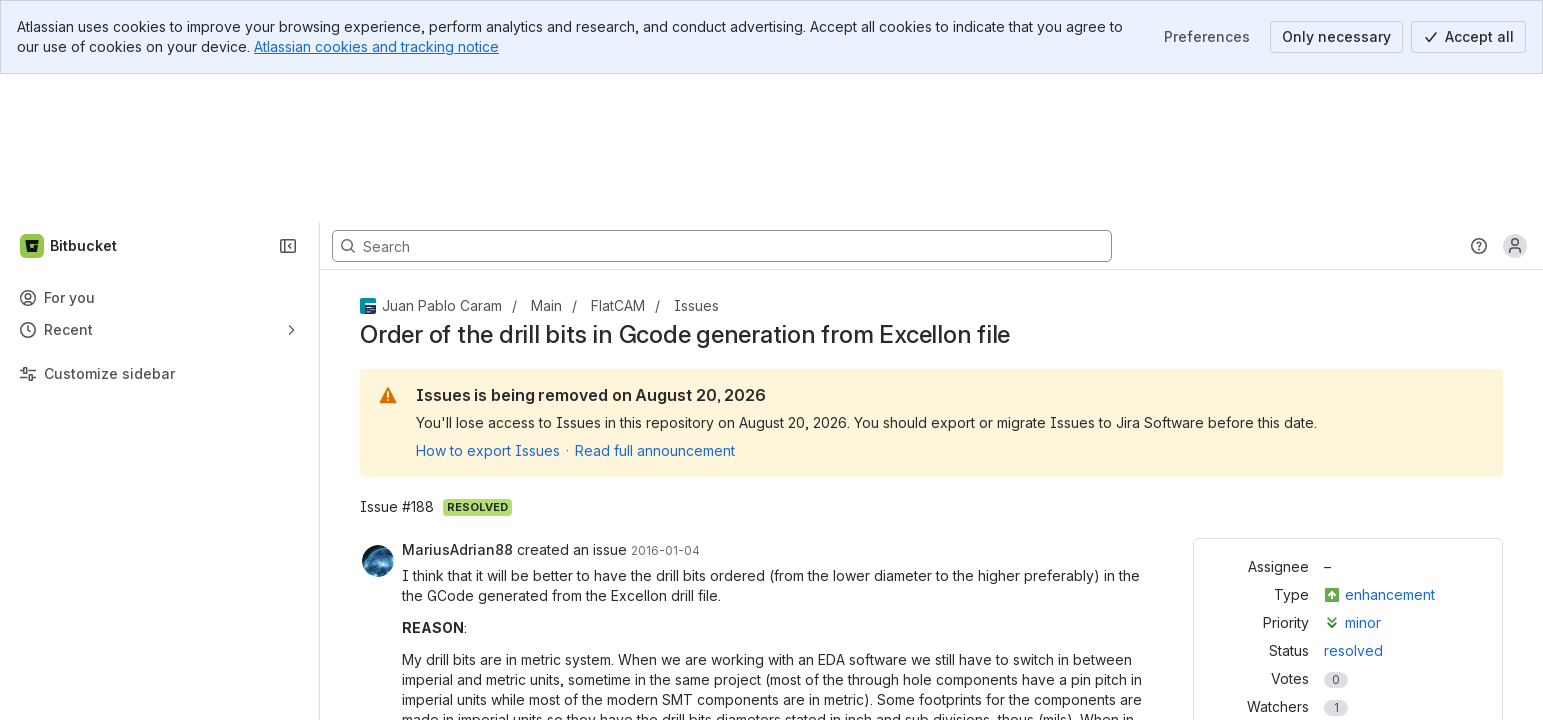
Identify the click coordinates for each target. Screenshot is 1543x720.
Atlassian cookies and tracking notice (376, 46)
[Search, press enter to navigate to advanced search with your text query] (722, 98)
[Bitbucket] (69, 98)
